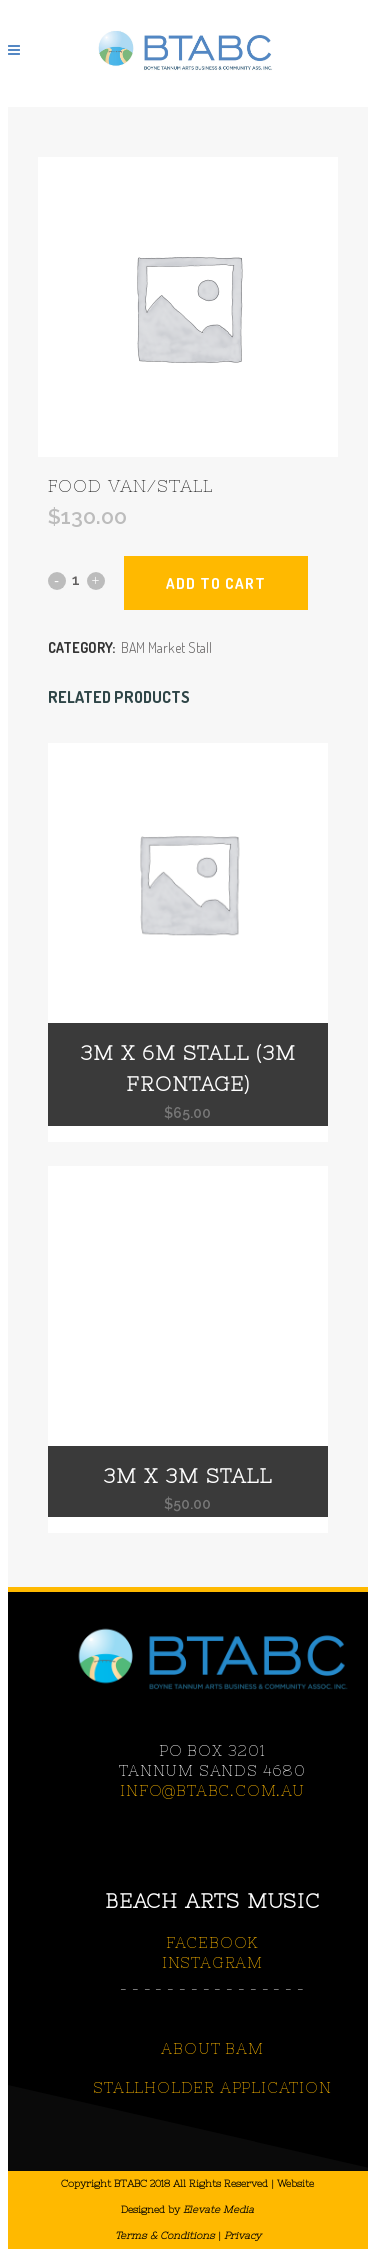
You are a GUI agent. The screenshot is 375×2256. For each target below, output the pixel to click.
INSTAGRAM (212, 1962)
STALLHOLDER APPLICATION (212, 2087)
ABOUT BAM (212, 2048)
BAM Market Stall (166, 647)
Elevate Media (218, 2209)
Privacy (242, 2235)
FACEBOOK (212, 1942)
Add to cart (216, 583)
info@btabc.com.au (212, 1790)
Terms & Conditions (165, 2235)
